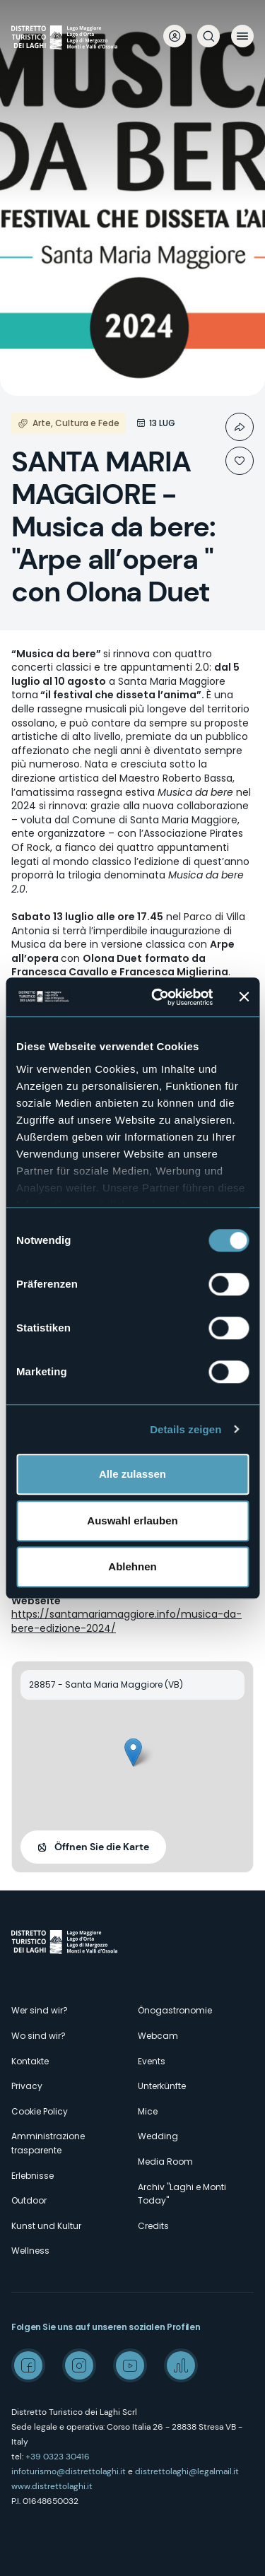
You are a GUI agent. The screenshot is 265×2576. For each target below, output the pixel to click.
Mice (148, 2111)
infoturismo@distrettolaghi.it (68, 2471)
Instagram (79, 2365)
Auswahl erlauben (132, 1521)
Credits (153, 2226)
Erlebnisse (32, 2176)
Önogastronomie (175, 2010)
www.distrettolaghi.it (52, 2486)
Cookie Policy (39, 2111)
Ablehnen (132, 1566)
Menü (242, 36)
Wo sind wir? (38, 2036)
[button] (133, 1752)
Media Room (165, 2162)
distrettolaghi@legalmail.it (187, 2471)
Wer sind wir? (39, 2010)
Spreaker (181, 2365)
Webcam (158, 2036)
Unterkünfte (162, 2086)
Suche (208, 36)
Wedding (158, 2136)
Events (151, 2061)
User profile (174, 36)
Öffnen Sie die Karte (101, 1846)
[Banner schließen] (244, 997)
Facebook (28, 2365)
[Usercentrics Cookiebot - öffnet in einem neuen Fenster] (158, 997)
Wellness (30, 2251)
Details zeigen (185, 1429)
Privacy (26, 2086)
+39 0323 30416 (57, 2456)
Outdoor (29, 2200)
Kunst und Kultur (46, 2226)
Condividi (239, 427)
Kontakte (30, 2061)
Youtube (130, 2365)
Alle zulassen (132, 1474)
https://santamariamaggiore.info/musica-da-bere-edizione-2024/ (126, 1621)
